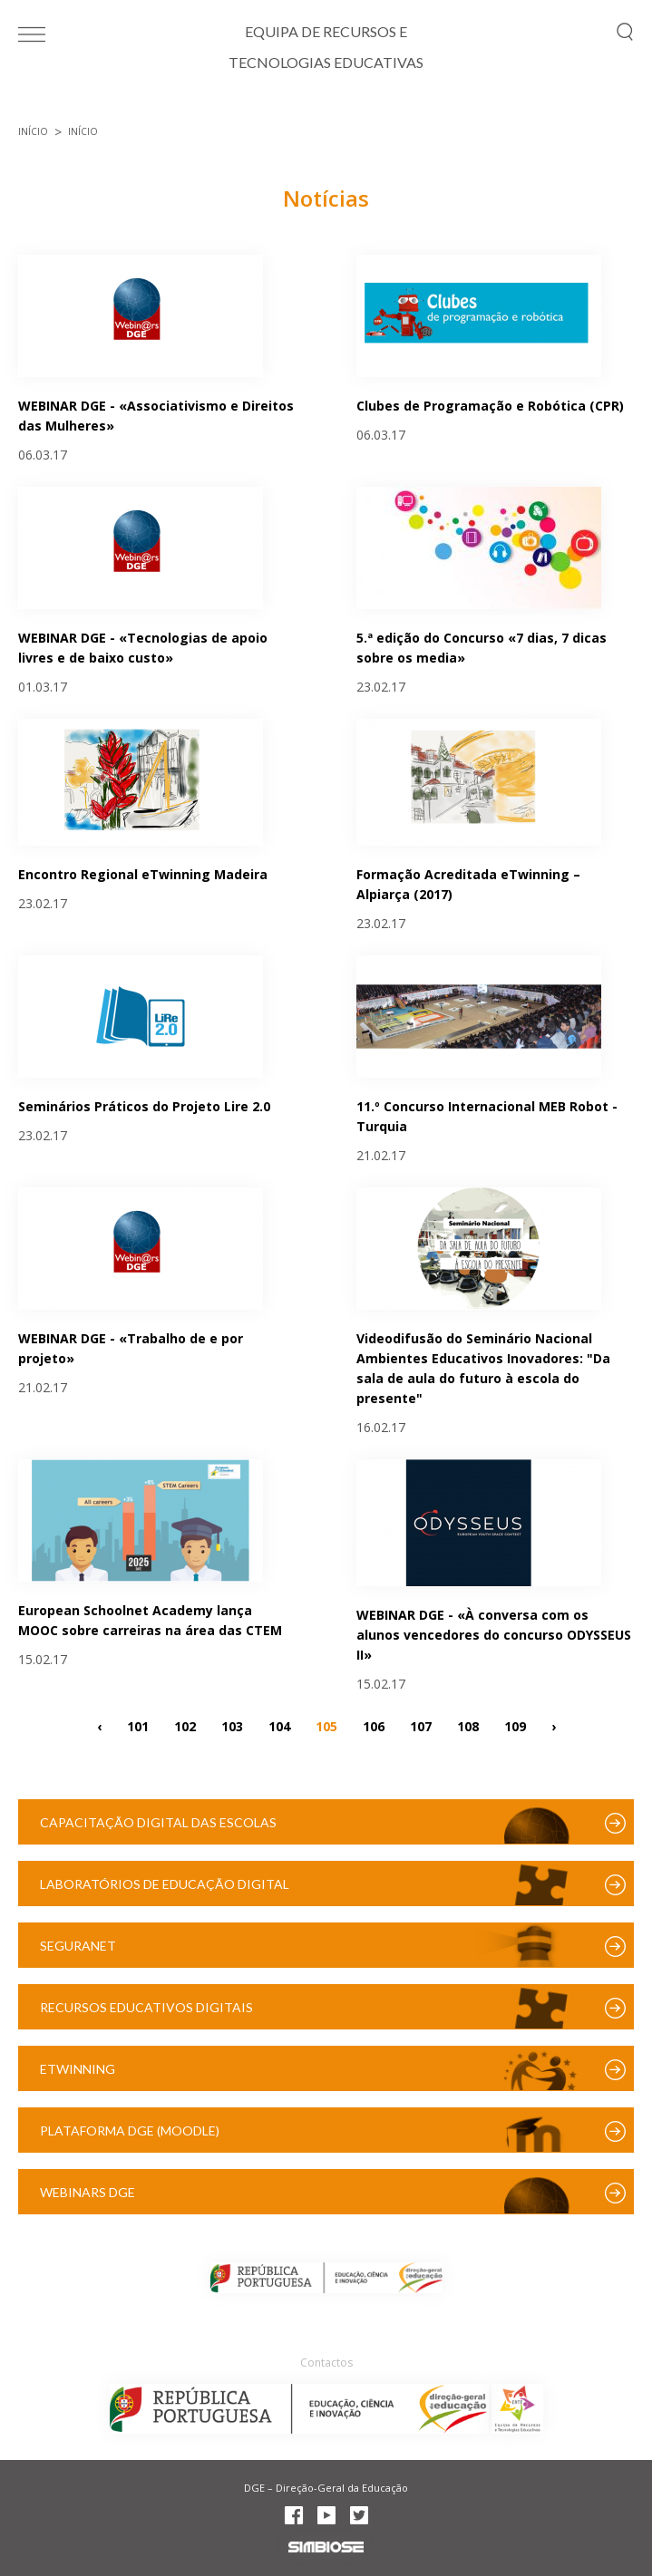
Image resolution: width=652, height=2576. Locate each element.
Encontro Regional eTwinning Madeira (143, 874)
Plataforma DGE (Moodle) (129, 2130)
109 (515, 1725)
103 (232, 1725)
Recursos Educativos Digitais (146, 2007)
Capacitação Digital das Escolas (158, 1822)
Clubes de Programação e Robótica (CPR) (490, 405)
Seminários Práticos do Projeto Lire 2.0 (144, 1106)
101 (138, 1725)
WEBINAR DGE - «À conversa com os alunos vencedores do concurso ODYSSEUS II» (493, 1634)
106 (373, 1725)
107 (421, 1725)
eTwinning (77, 2069)
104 (279, 1725)
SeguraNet (78, 1945)
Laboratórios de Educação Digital (164, 1884)
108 (468, 1725)
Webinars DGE (87, 2192)
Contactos (326, 2362)
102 (185, 1725)
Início (33, 131)
